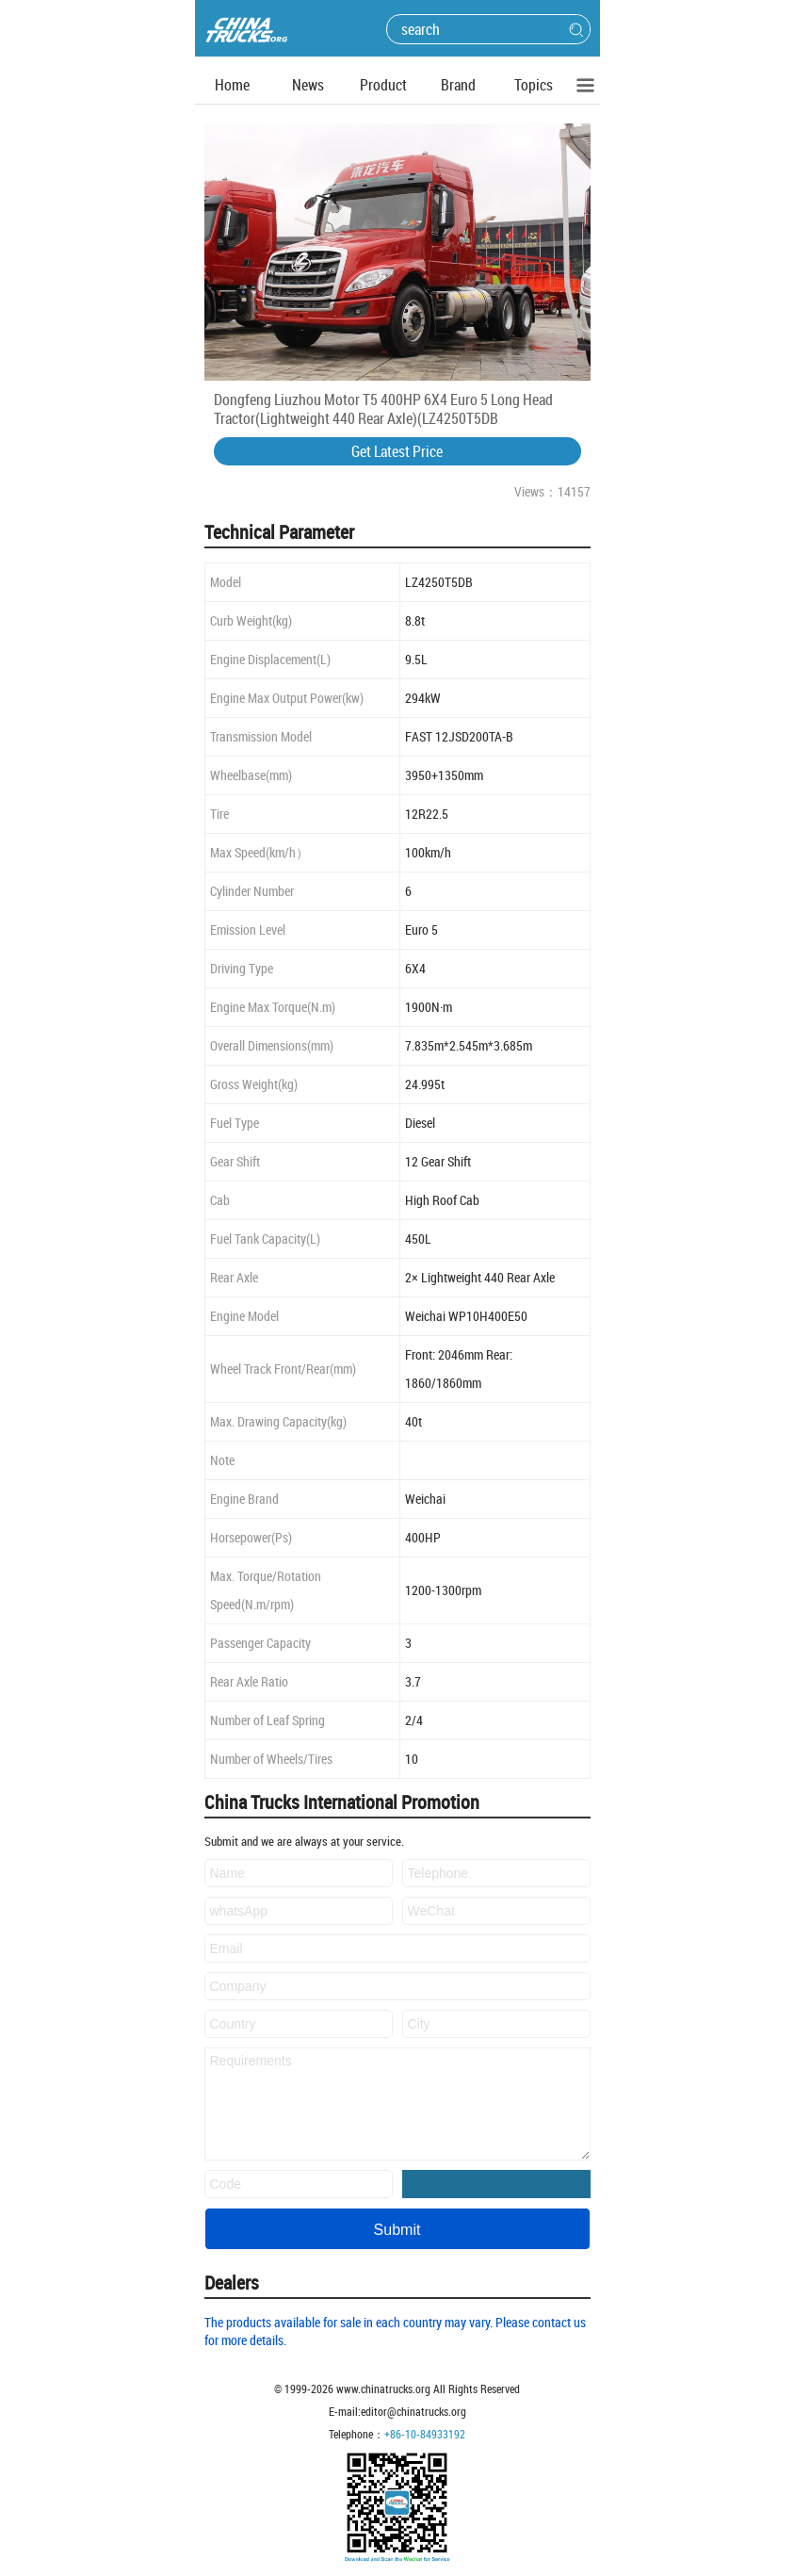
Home (232, 84)
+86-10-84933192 (424, 2433)
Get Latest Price (397, 451)
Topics (533, 84)
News (308, 84)
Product (383, 84)
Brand (458, 84)
